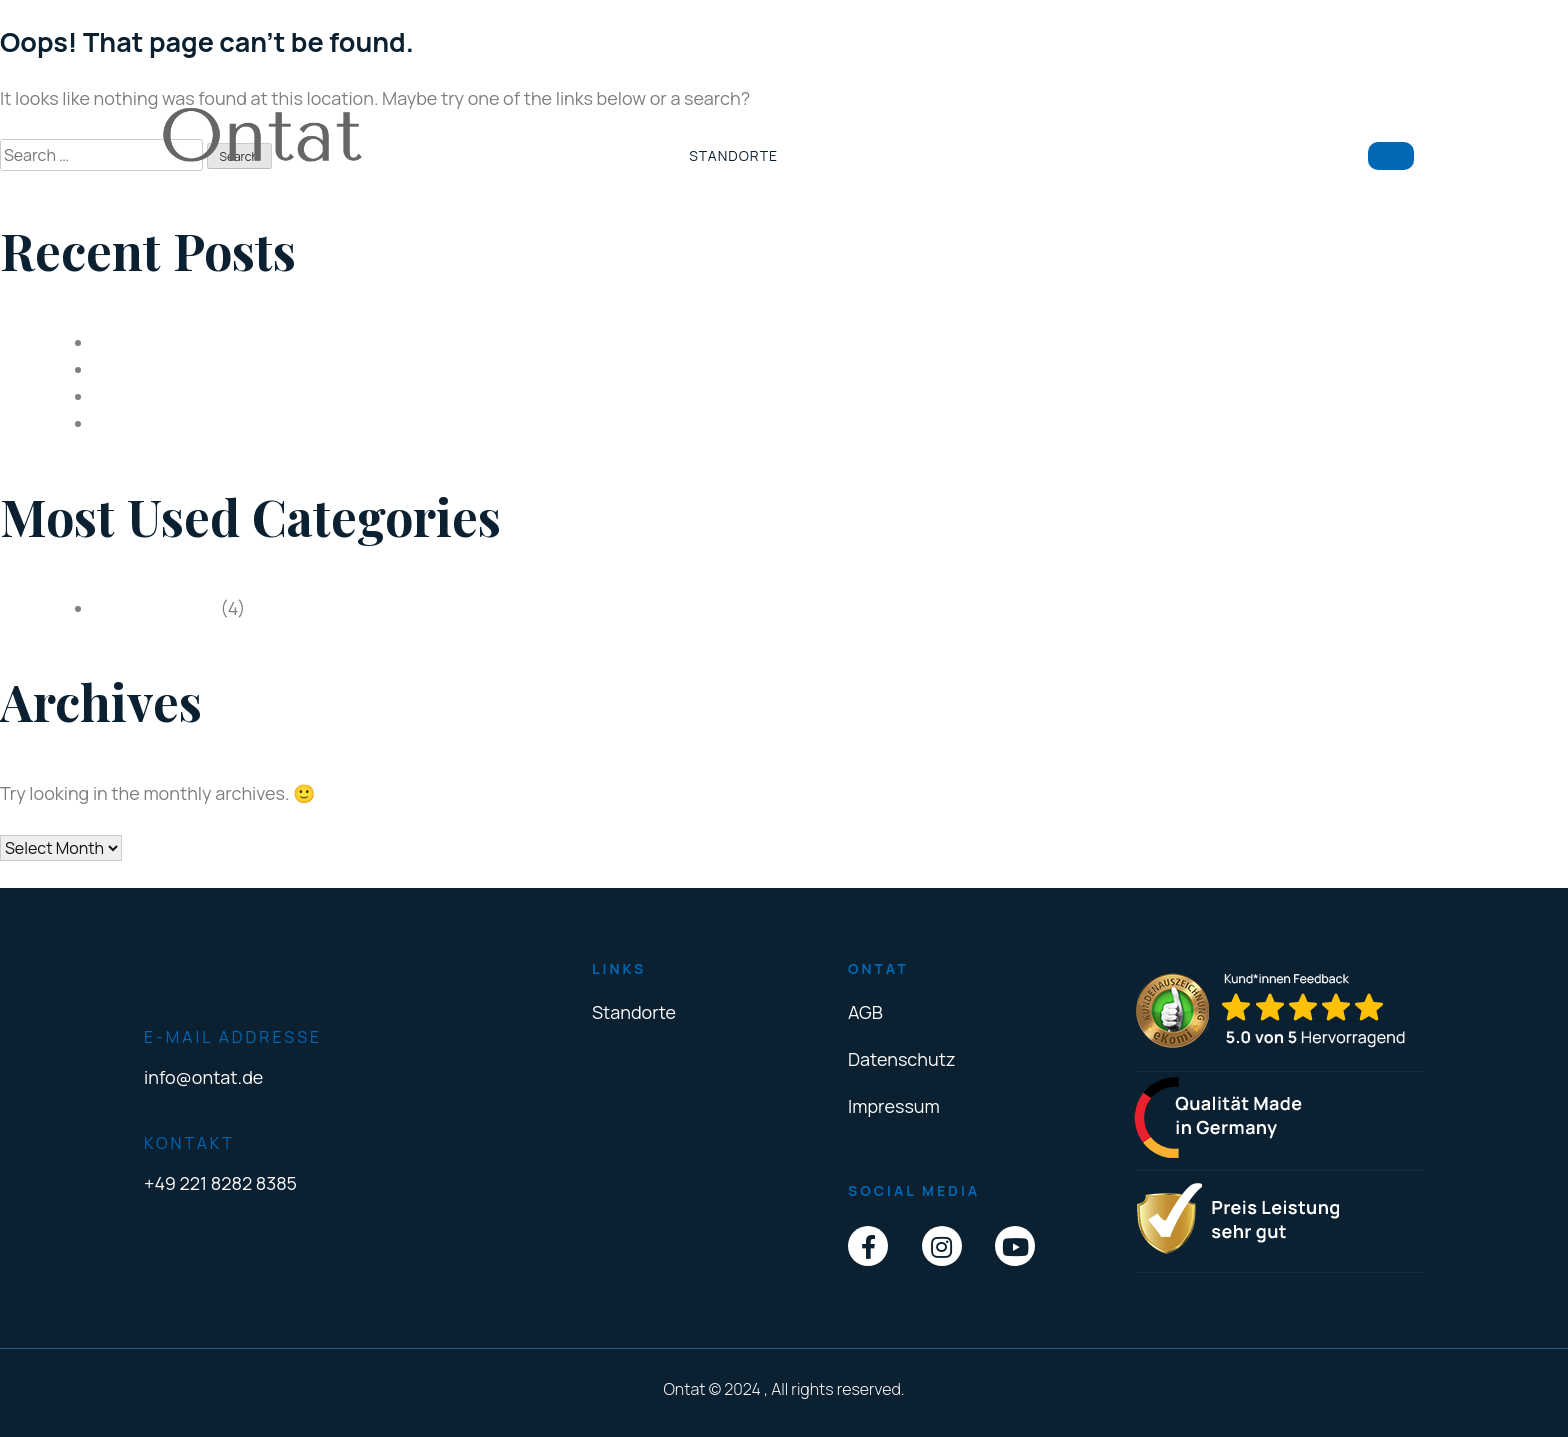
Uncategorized (155, 608)
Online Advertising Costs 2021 (217, 423)
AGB (865, 1012)
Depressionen (151, 342)
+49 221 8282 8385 (220, 1183)
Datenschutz (901, 1059)
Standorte (733, 155)
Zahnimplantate (160, 369)
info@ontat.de (203, 1077)
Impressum (894, 1106)
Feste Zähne (145, 396)
